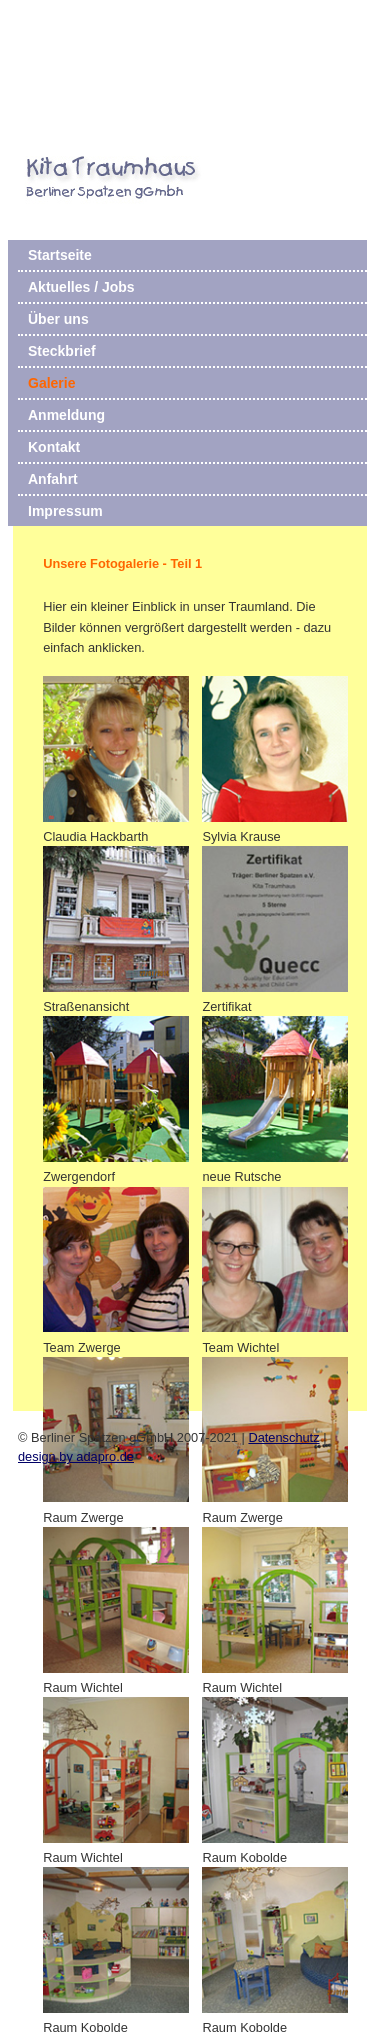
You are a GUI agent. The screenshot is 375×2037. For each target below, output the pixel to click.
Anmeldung (66, 415)
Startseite (60, 255)
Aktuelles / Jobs (81, 287)
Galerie (51, 383)
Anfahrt (53, 479)
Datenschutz (283, 1437)
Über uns (58, 319)
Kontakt (54, 447)
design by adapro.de (76, 1456)
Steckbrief (62, 351)
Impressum (65, 511)
